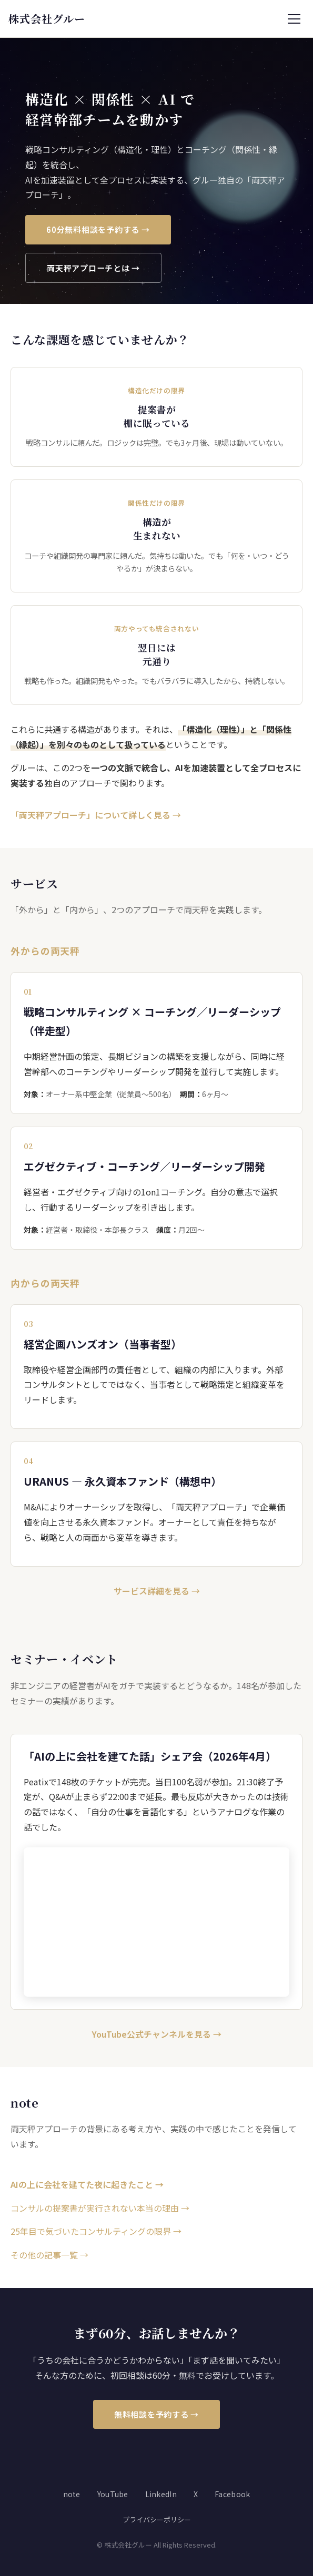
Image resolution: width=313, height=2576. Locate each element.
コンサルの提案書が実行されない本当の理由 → (100, 2208)
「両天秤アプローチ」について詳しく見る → (96, 815)
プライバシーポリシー (157, 2519)
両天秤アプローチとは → (93, 267)
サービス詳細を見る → (157, 1591)
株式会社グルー (46, 18)
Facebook (232, 2494)
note (71, 2494)
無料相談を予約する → (156, 2414)
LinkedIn (161, 2494)
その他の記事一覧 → (49, 2254)
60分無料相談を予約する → (98, 229)
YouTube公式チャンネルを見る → (156, 2034)
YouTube (112, 2494)
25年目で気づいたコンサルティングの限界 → (96, 2231)
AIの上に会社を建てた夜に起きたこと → (87, 2184)
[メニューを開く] (294, 19)
